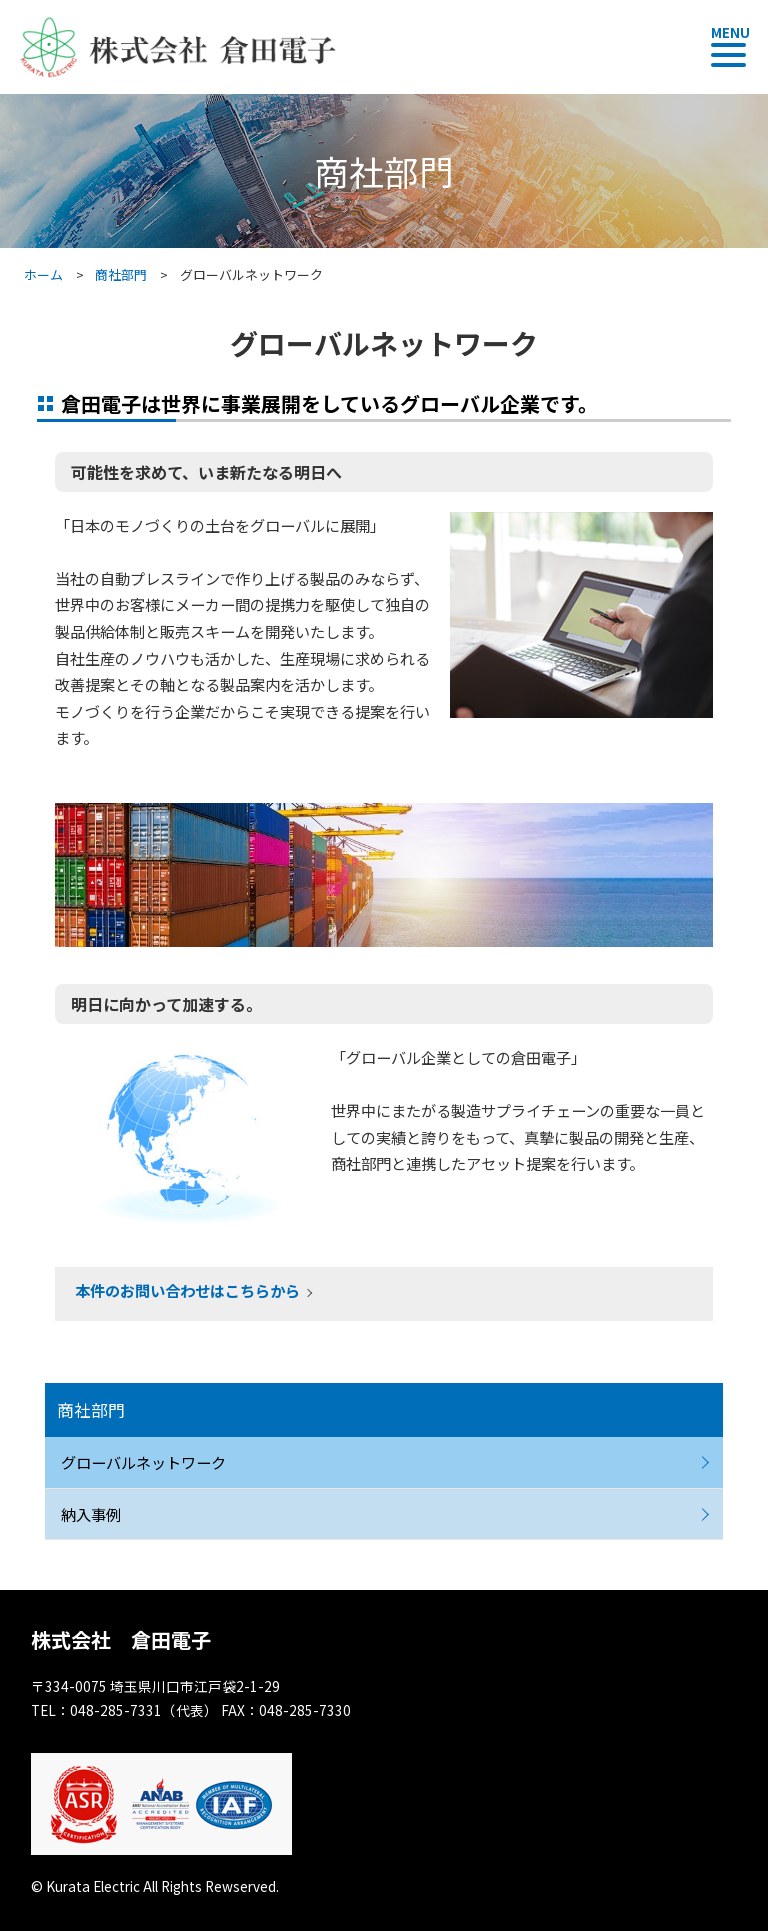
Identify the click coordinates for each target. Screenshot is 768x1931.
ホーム (43, 274)
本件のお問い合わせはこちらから (187, 1290)
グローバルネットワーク (143, 1462)
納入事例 (91, 1514)
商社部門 (121, 274)
